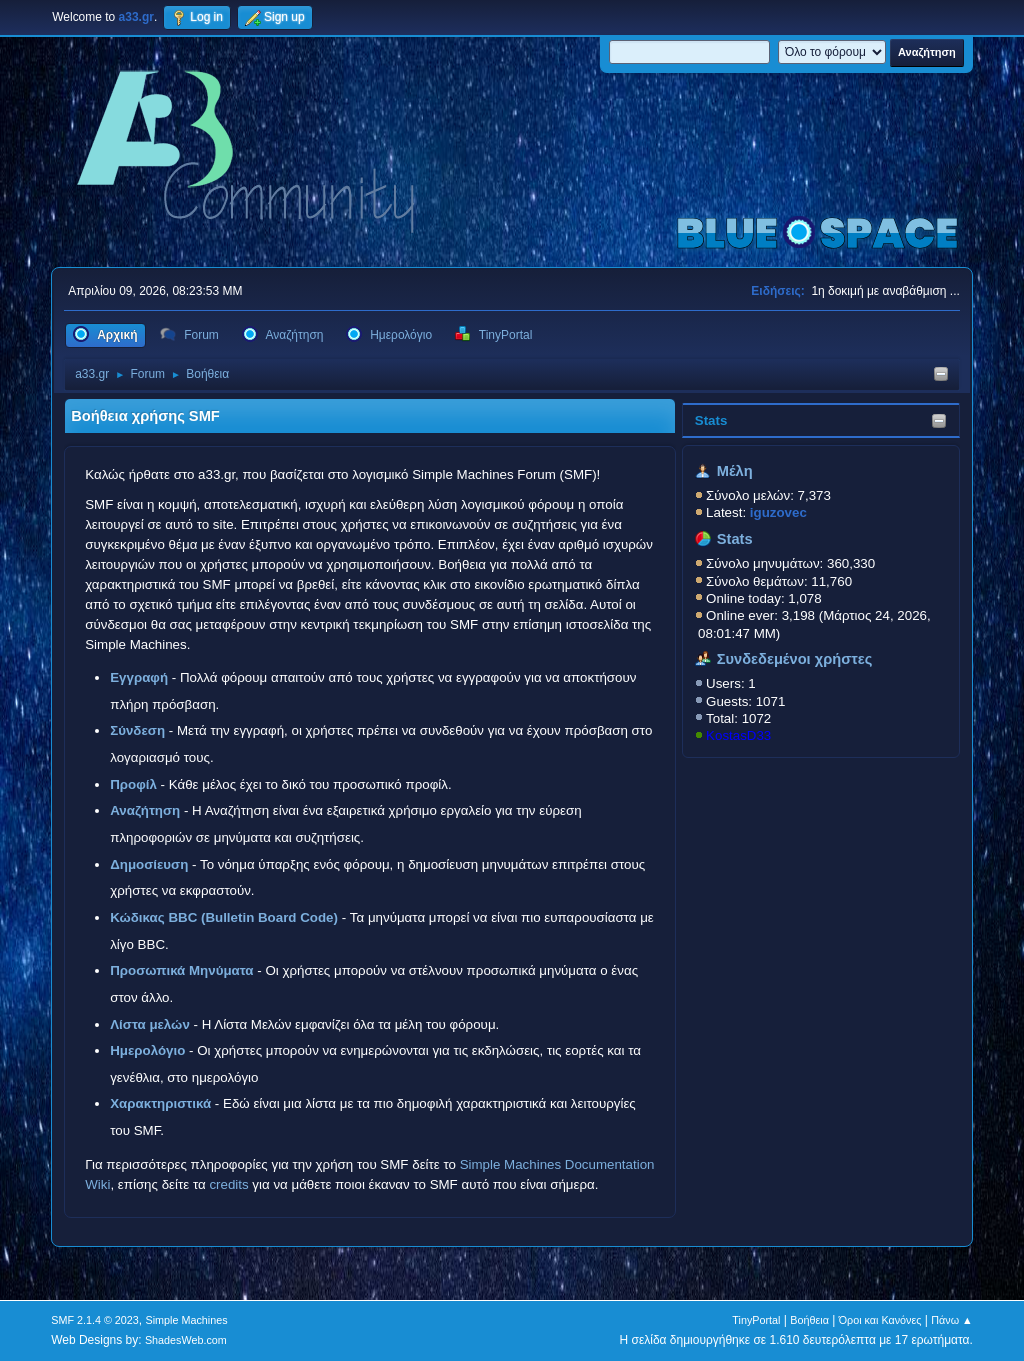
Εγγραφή (139, 677)
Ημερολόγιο (147, 1050)
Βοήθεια (809, 1320)
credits (228, 1184)
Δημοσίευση (149, 864)
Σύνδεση (137, 730)
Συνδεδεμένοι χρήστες (795, 659)
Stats (711, 420)
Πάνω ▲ (952, 1320)
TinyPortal (756, 1320)
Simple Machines (187, 1320)
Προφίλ (133, 784)
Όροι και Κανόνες (880, 1320)
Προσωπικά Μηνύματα (181, 970)
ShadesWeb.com (186, 1340)
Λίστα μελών (150, 1024)
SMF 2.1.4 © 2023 (95, 1320)
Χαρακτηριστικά (160, 1103)
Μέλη (735, 471)
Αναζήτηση (145, 810)
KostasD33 (738, 735)
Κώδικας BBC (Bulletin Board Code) (224, 917)
